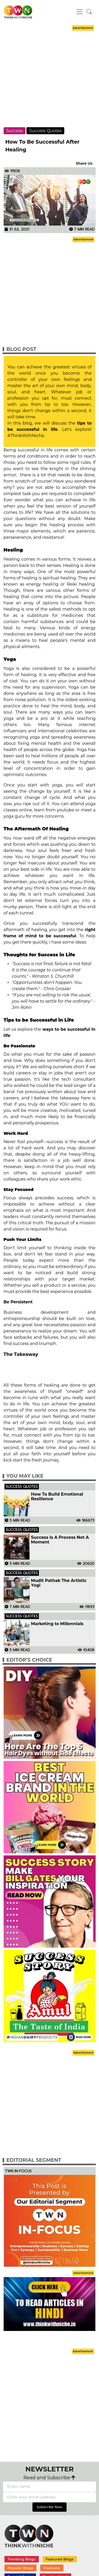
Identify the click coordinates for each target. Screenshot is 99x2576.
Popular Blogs (20, 2568)
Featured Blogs (59, 2559)
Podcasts (52, 2568)
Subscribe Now (49, 2507)
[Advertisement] (48, 81)
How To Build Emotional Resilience (57, 1496)
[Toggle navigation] (79, 12)
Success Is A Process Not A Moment (60, 1540)
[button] (89, 12)
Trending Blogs (21, 2559)
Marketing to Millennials (57, 1624)
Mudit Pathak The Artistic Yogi (59, 1583)
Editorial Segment (33, 2160)
